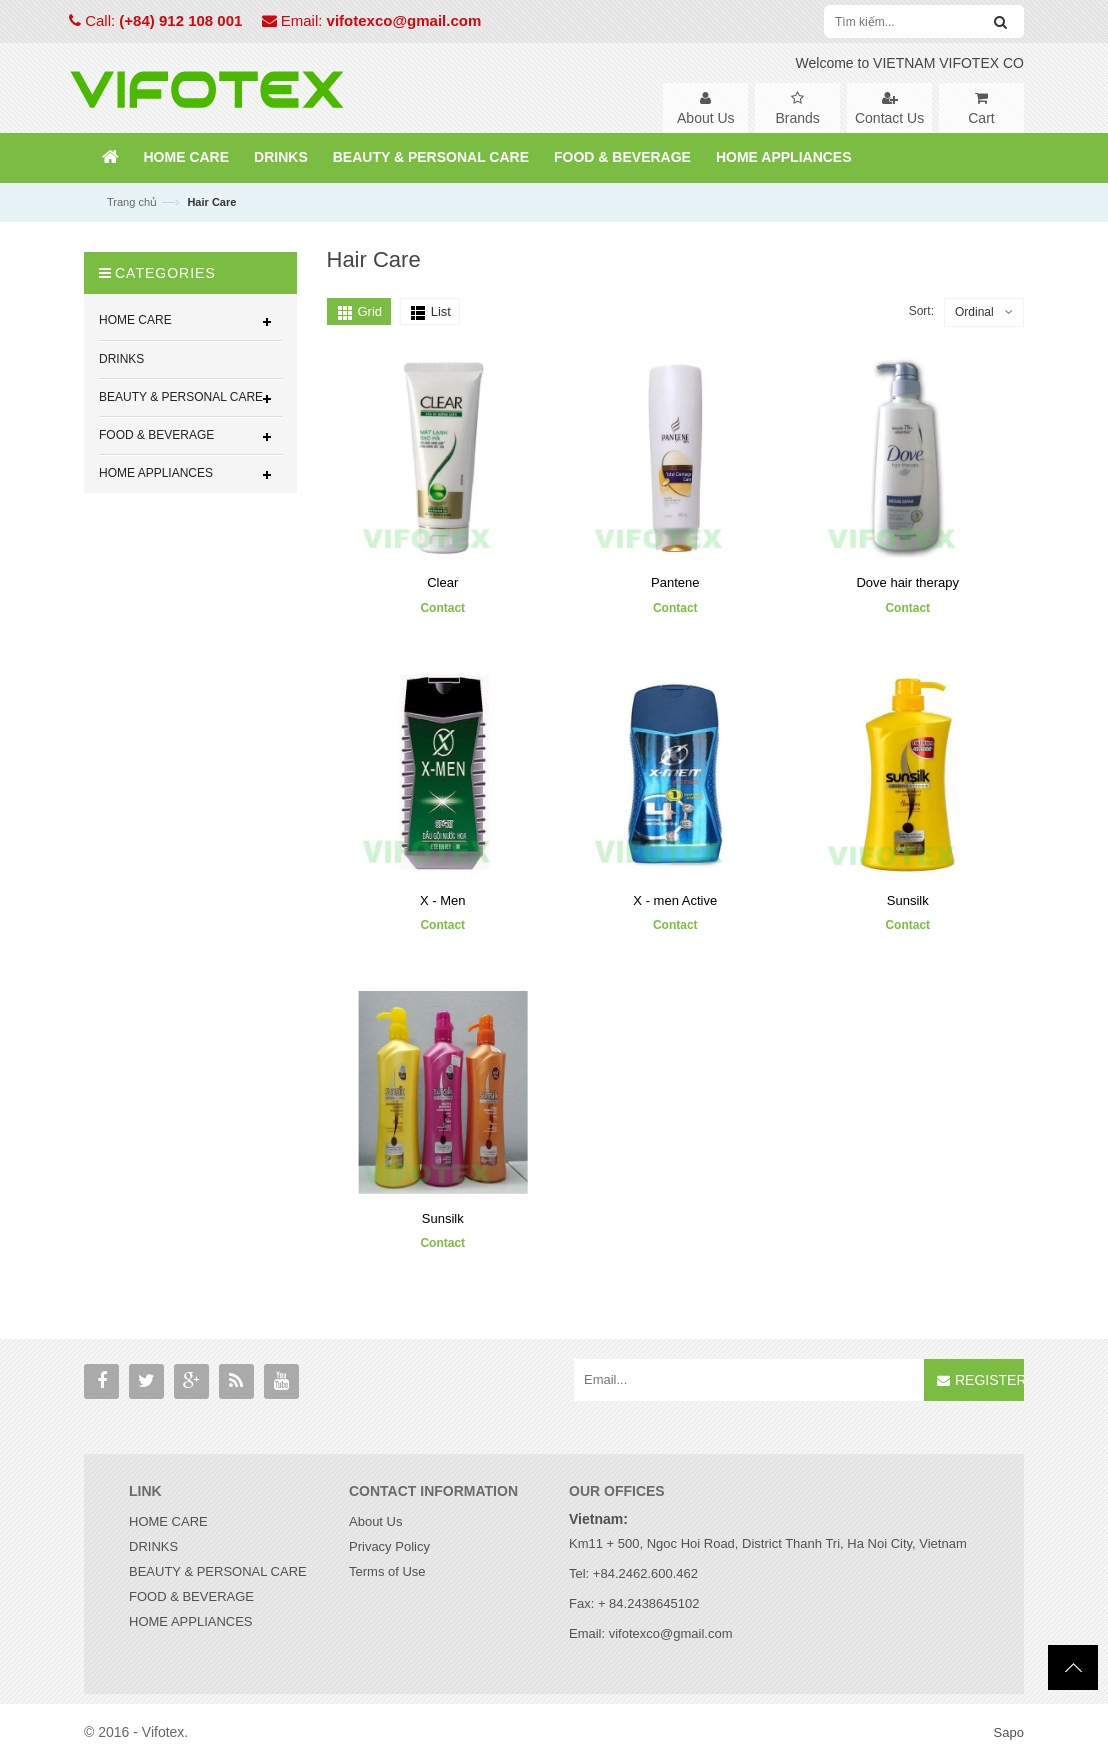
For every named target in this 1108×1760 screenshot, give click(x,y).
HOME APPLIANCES (191, 1621)
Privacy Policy (389, 1546)
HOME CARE (168, 1521)
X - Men (443, 900)
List (441, 311)
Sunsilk (908, 900)
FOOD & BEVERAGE (191, 1596)
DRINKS (153, 1546)
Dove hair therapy (907, 582)
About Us (375, 1521)
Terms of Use (387, 1571)
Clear (442, 582)
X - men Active (675, 900)
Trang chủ (132, 202)
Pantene (675, 582)
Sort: (921, 311)
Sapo (1009, 1732)
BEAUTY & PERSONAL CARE (218, 1571)
